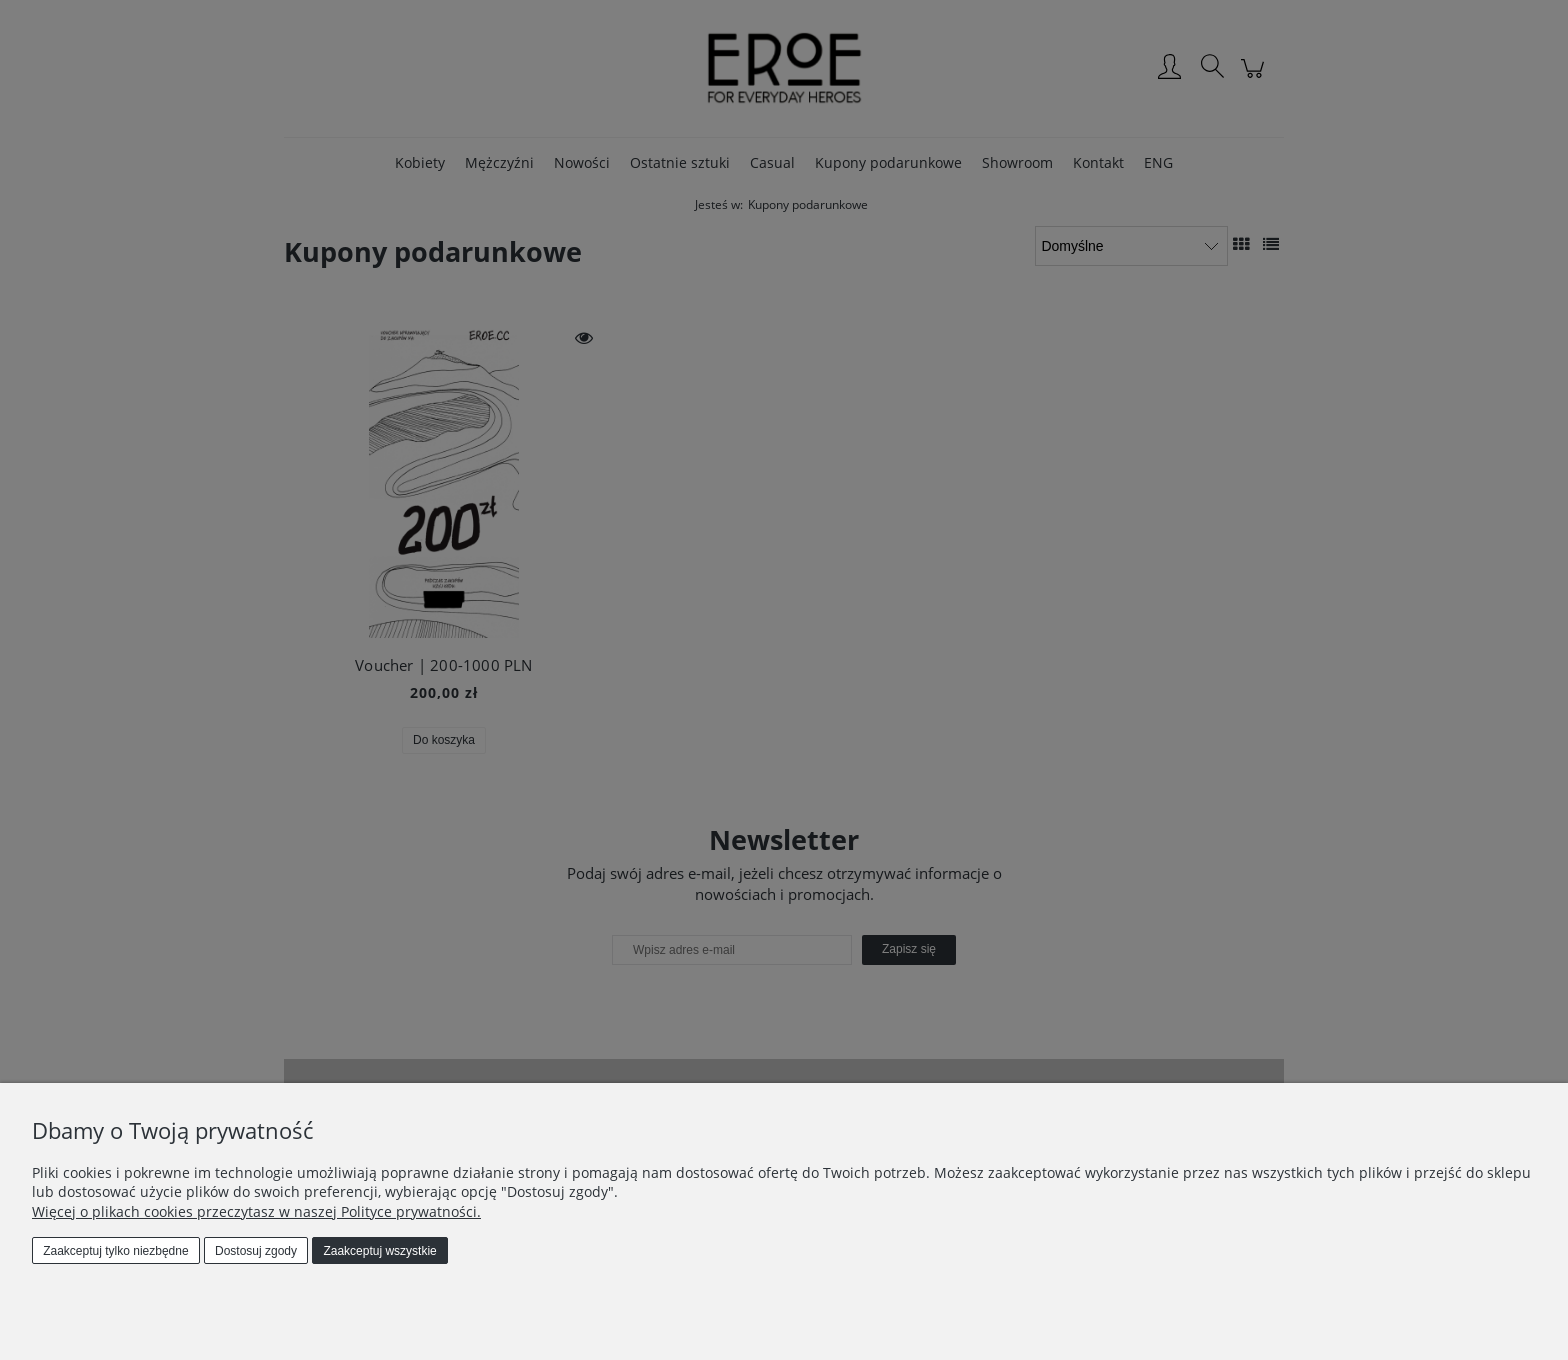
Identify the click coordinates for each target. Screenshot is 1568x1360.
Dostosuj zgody (256, 1251)
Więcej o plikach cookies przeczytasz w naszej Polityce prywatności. (256, 1211)
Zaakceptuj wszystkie (379, 1251)
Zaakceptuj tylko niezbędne (115, 1251)
